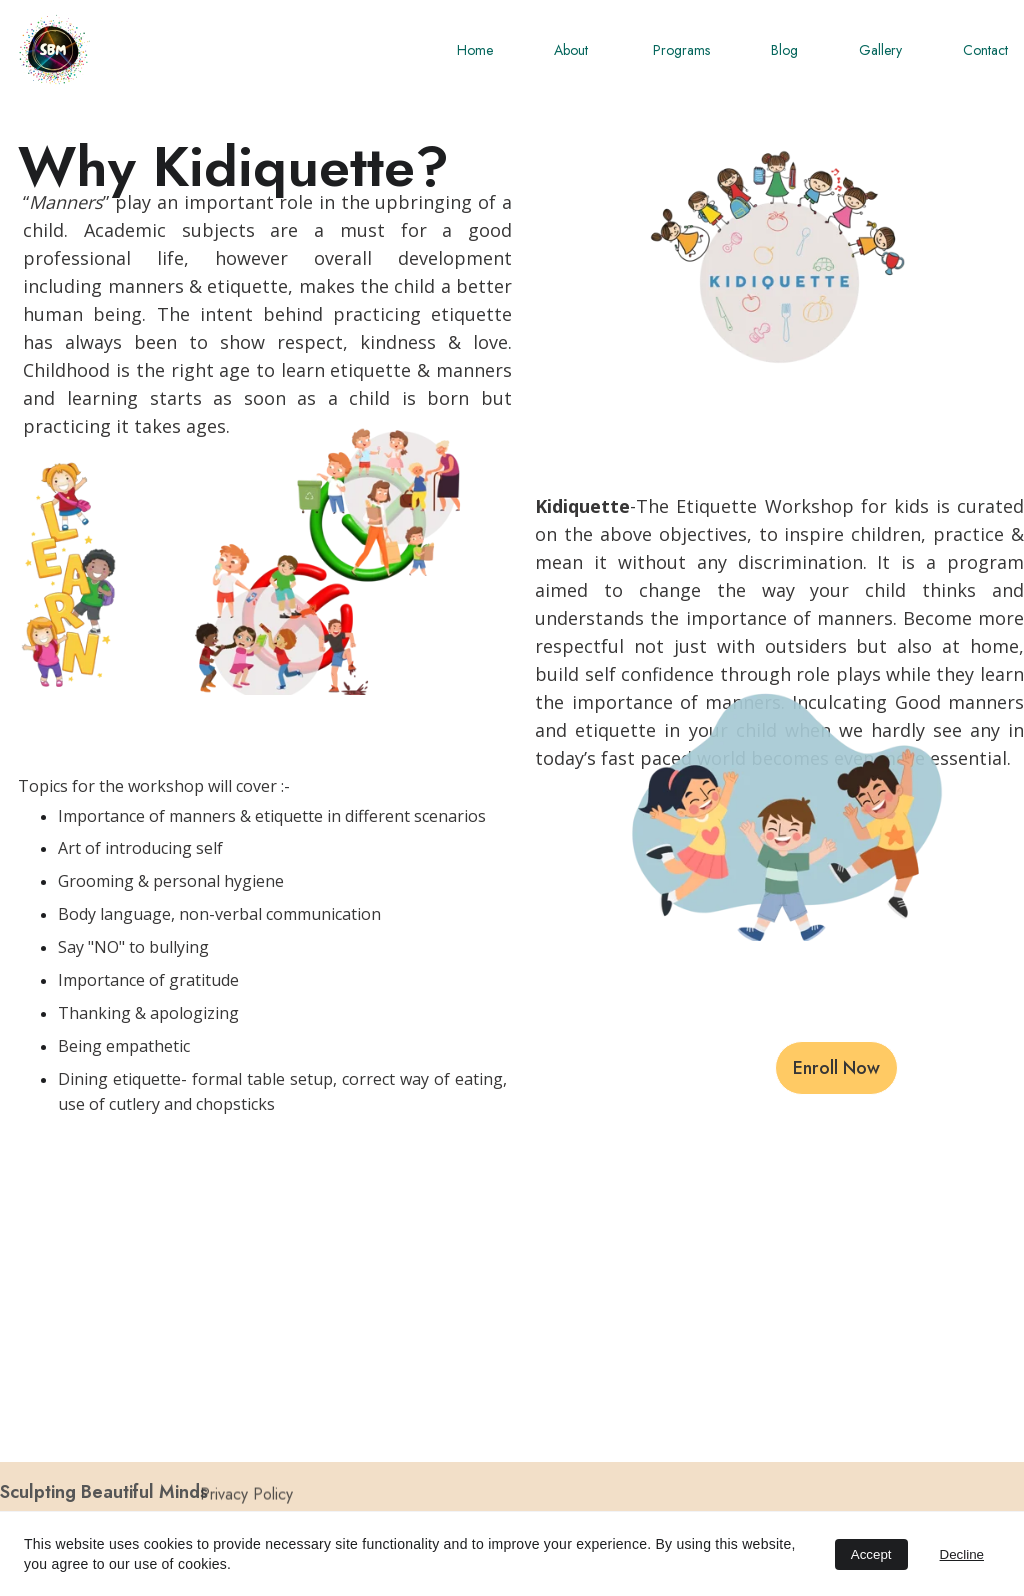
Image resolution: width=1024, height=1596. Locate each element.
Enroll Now (836, 1068)
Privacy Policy (246, 1496)
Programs (681, 50)
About (573, 50)
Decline (962, 1554)
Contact (985, 50)
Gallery (880, 50)
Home (475, 50)
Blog (784, 50)
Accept (871, 1554)
